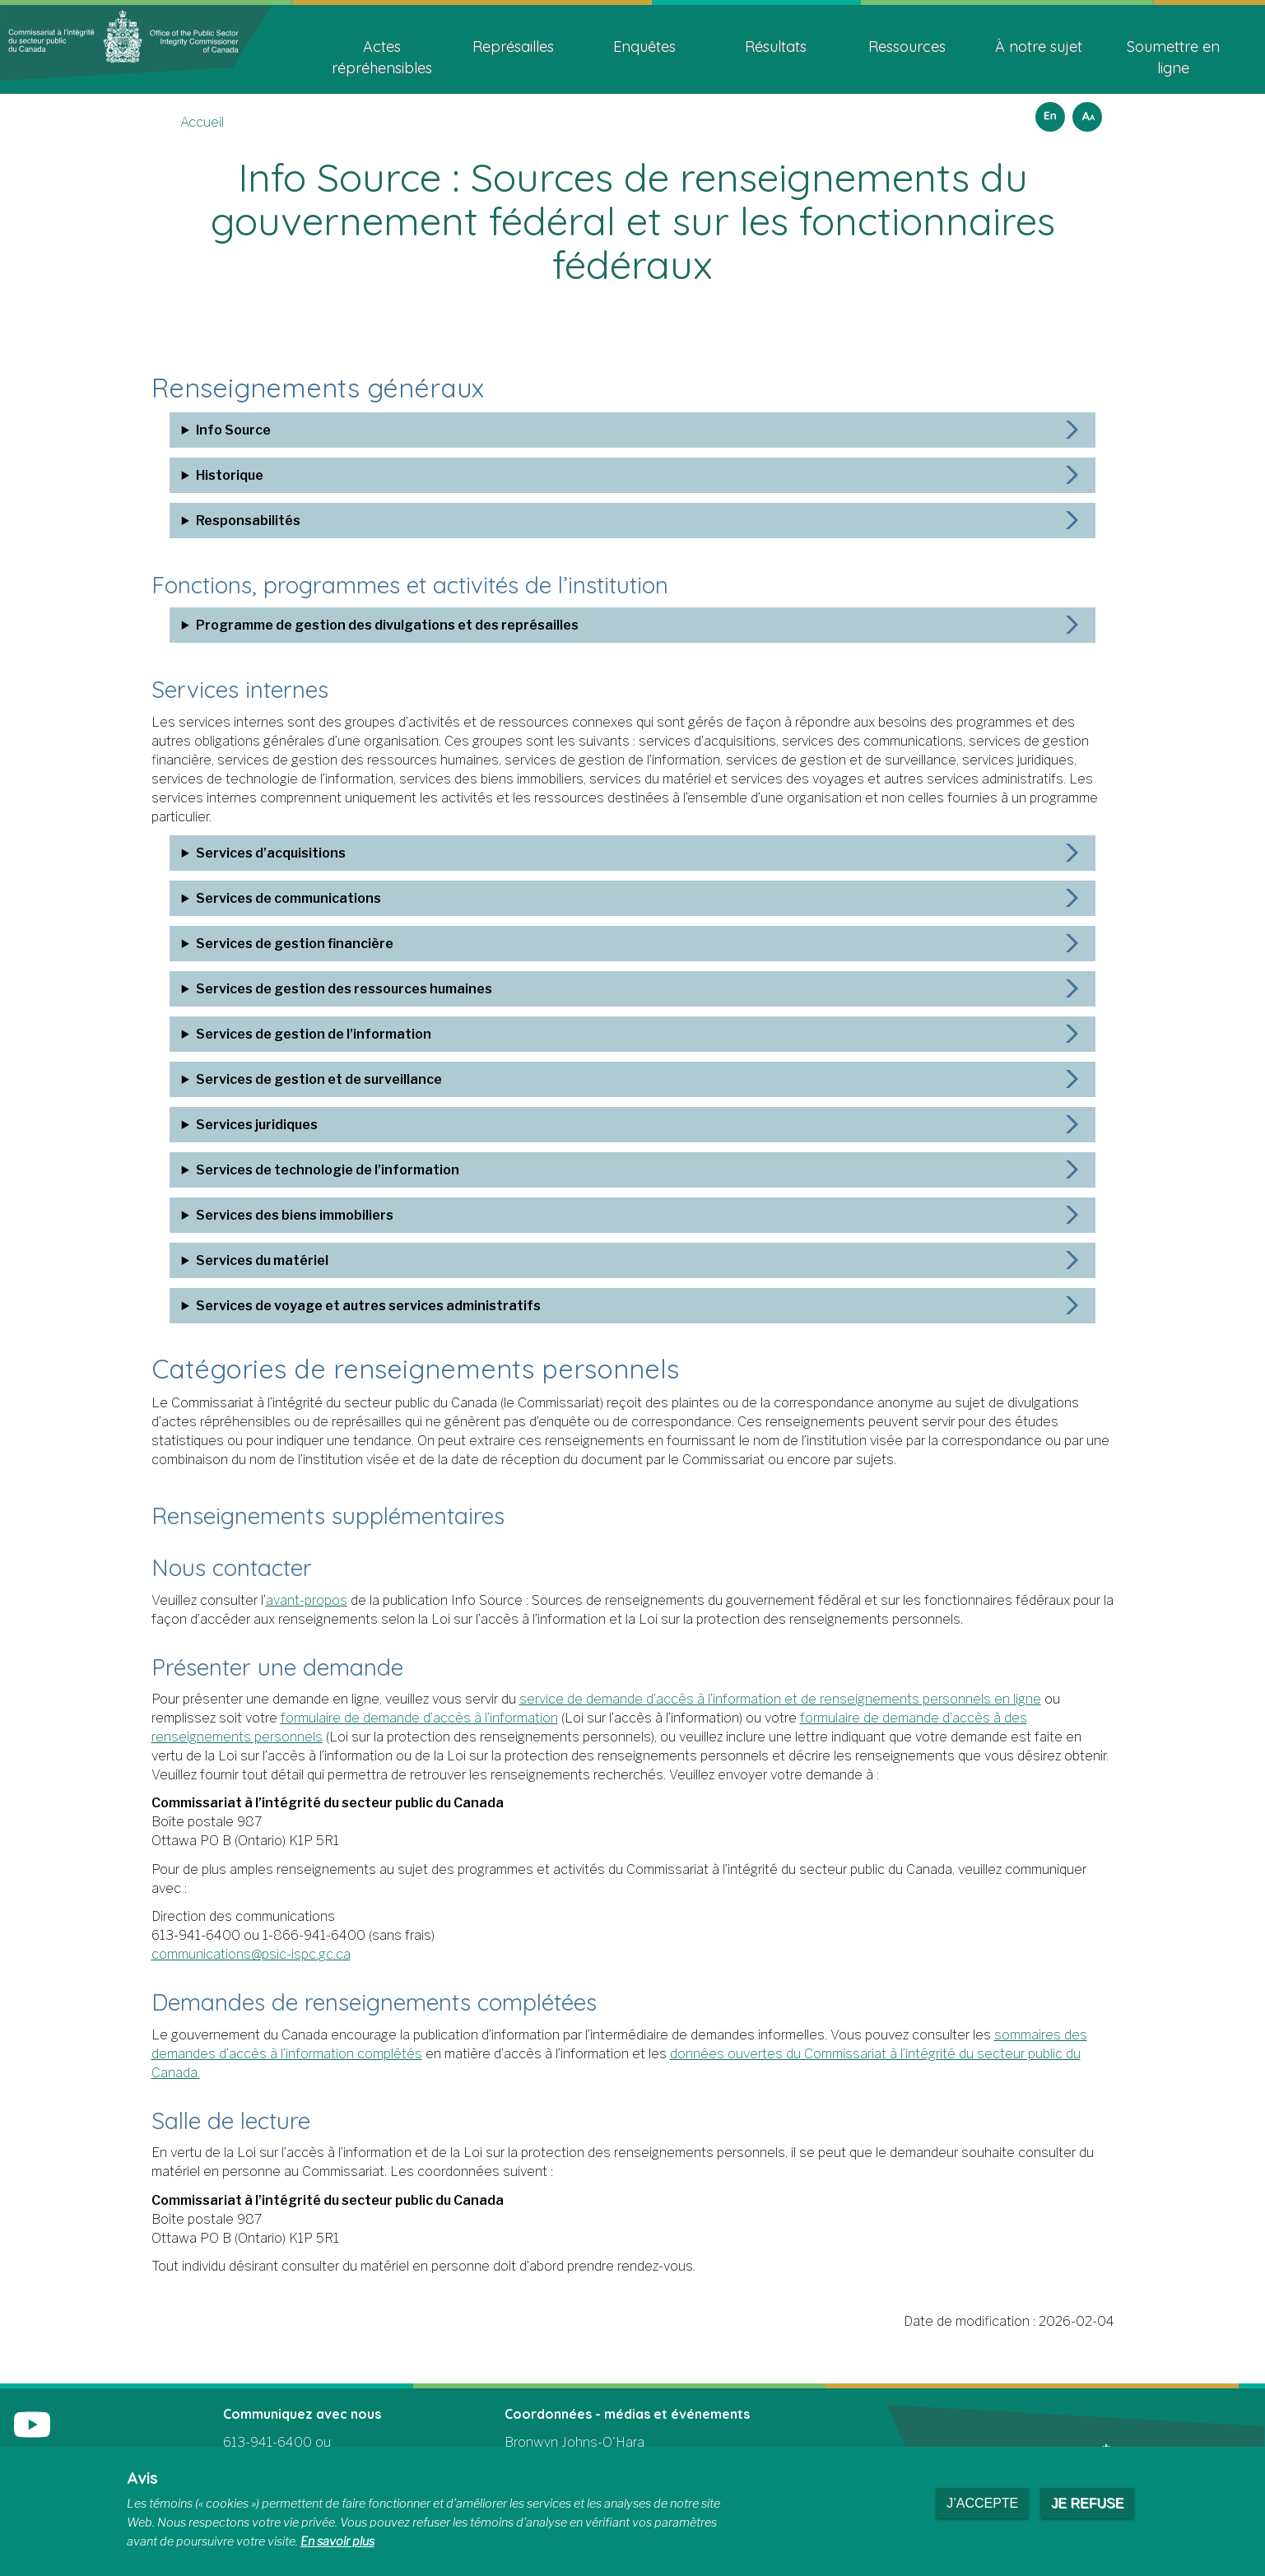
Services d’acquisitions (252, 853)
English (1047, 111)
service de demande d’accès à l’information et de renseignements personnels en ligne (780, 1699)
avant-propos (306, 1600)
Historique (210, 475)
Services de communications (269, 898)
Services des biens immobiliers (275, 1215)
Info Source (214, 430)
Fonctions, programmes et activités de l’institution (459, 583)
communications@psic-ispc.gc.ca (251, 1954)
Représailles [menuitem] (513, 46)
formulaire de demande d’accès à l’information (419, 1718)
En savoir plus (337, 2541)
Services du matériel (243, 1260)
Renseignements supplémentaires (362, 1514)
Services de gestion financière (275, 943)
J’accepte (982, 2503)
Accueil (202, 122)
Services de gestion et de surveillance (300, 1079)
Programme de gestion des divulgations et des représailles (368, 625)
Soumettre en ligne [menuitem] (1173, 57)
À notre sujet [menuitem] (1038, 46)
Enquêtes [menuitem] (644, 46)
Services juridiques (238, 1124)
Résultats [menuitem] (776, 46)
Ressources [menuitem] (907, 46)
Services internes (257, 688)
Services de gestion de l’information (294, 1034)
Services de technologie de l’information (308, 1170)
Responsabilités (229, 520)
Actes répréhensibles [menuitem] (382, 57)
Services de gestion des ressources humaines (325, 989)
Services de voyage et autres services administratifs (349, 1306)
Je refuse (1087, 2503)
